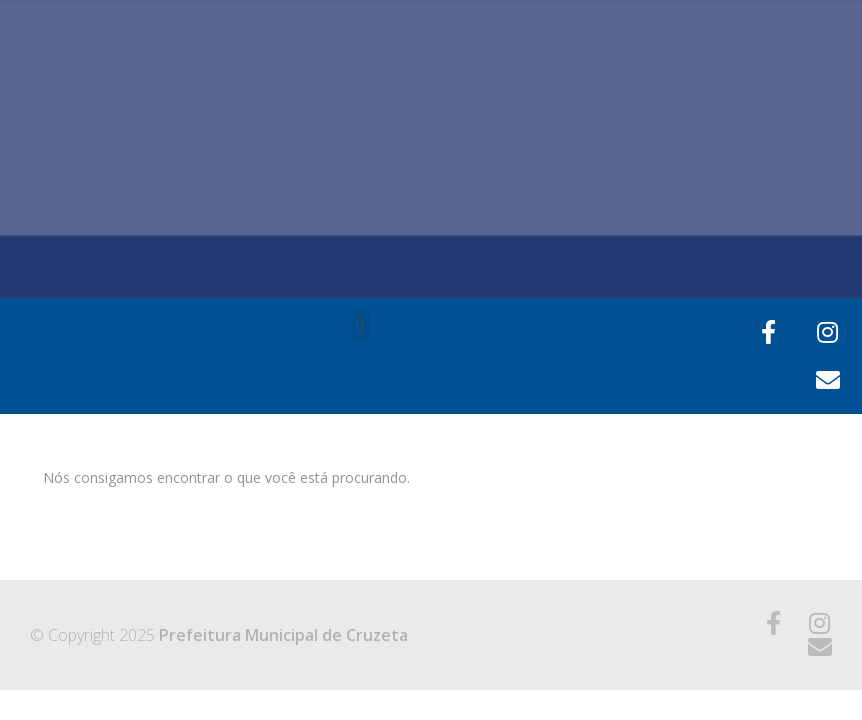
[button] (360, 324)
